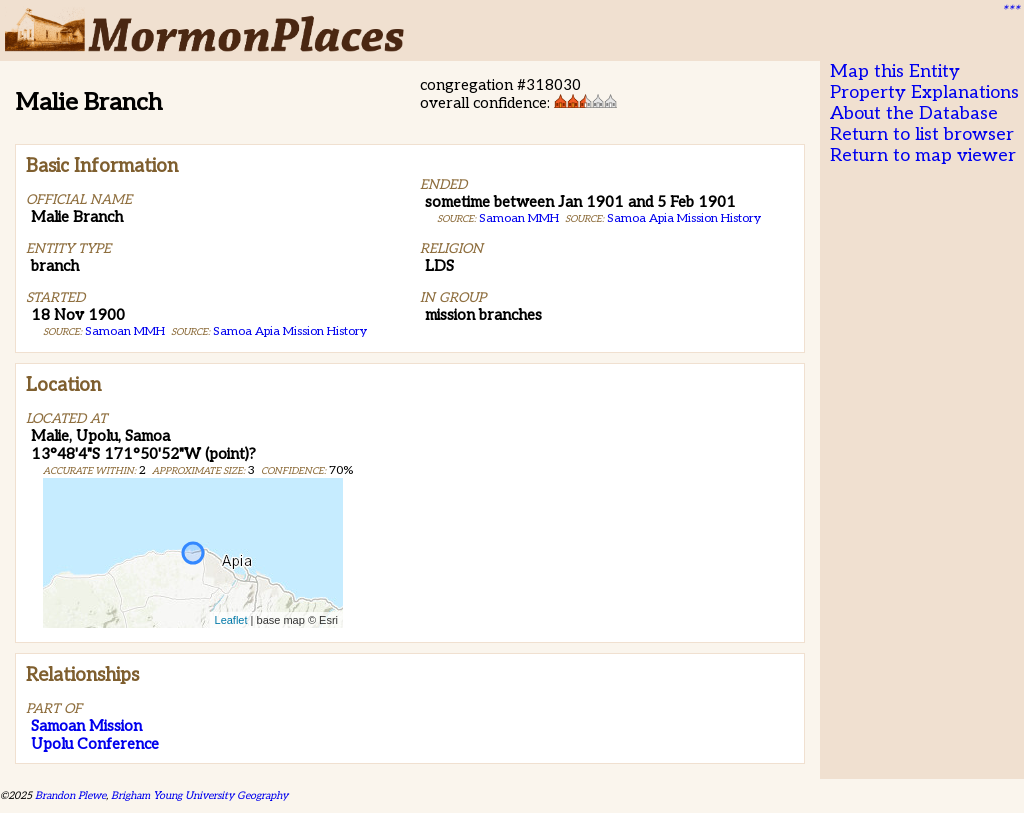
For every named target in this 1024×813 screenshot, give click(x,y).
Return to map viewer (923, 155)
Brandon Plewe (70, 795)
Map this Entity (895, 71)
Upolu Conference (95, 744)
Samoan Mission (86, 726)
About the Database (914, 113)
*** (1010, 11)
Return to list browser (922, 134)
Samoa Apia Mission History (290, 331)
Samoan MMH (125, 331)
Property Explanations (924, 92)
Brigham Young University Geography (199, 795)
